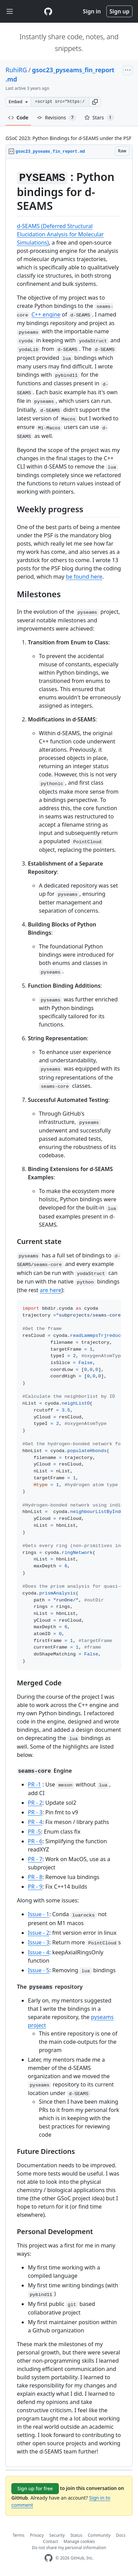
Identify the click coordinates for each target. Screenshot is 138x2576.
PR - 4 (35, 1822)
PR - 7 (35, 1859)
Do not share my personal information (69, 2548)
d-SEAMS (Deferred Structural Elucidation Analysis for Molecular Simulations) (60, 234)
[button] (95, 102)
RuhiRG (16, 70)
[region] (69, 1313)
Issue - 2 (38, 1932)
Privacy (37, 2535)
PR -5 (34, 1831)
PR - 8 (35, 1877)
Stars (99, 117)
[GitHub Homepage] (48, 2558)
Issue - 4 (38, 1952)
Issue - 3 (38, 1942)
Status (76, 2535)
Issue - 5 (38, 1970)
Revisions (56, 117)
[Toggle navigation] (10, 11)
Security (57, 2535)
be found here (84, 576)
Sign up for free (35, 2488)
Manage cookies (79, 2541)
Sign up (119, 11)
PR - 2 (35, 1802)
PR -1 (34, 1784)
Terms (19, 2535)
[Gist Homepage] (48, 11)
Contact (50, 2541)
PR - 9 (35, 1886)
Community (99, 2535)
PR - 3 (35, 1812)
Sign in (92, 11)
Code (18, 117)
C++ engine (45, 314)
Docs (121, 2535)
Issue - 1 (38, 1914)
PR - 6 (35, 1841)
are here (51, 1290)
